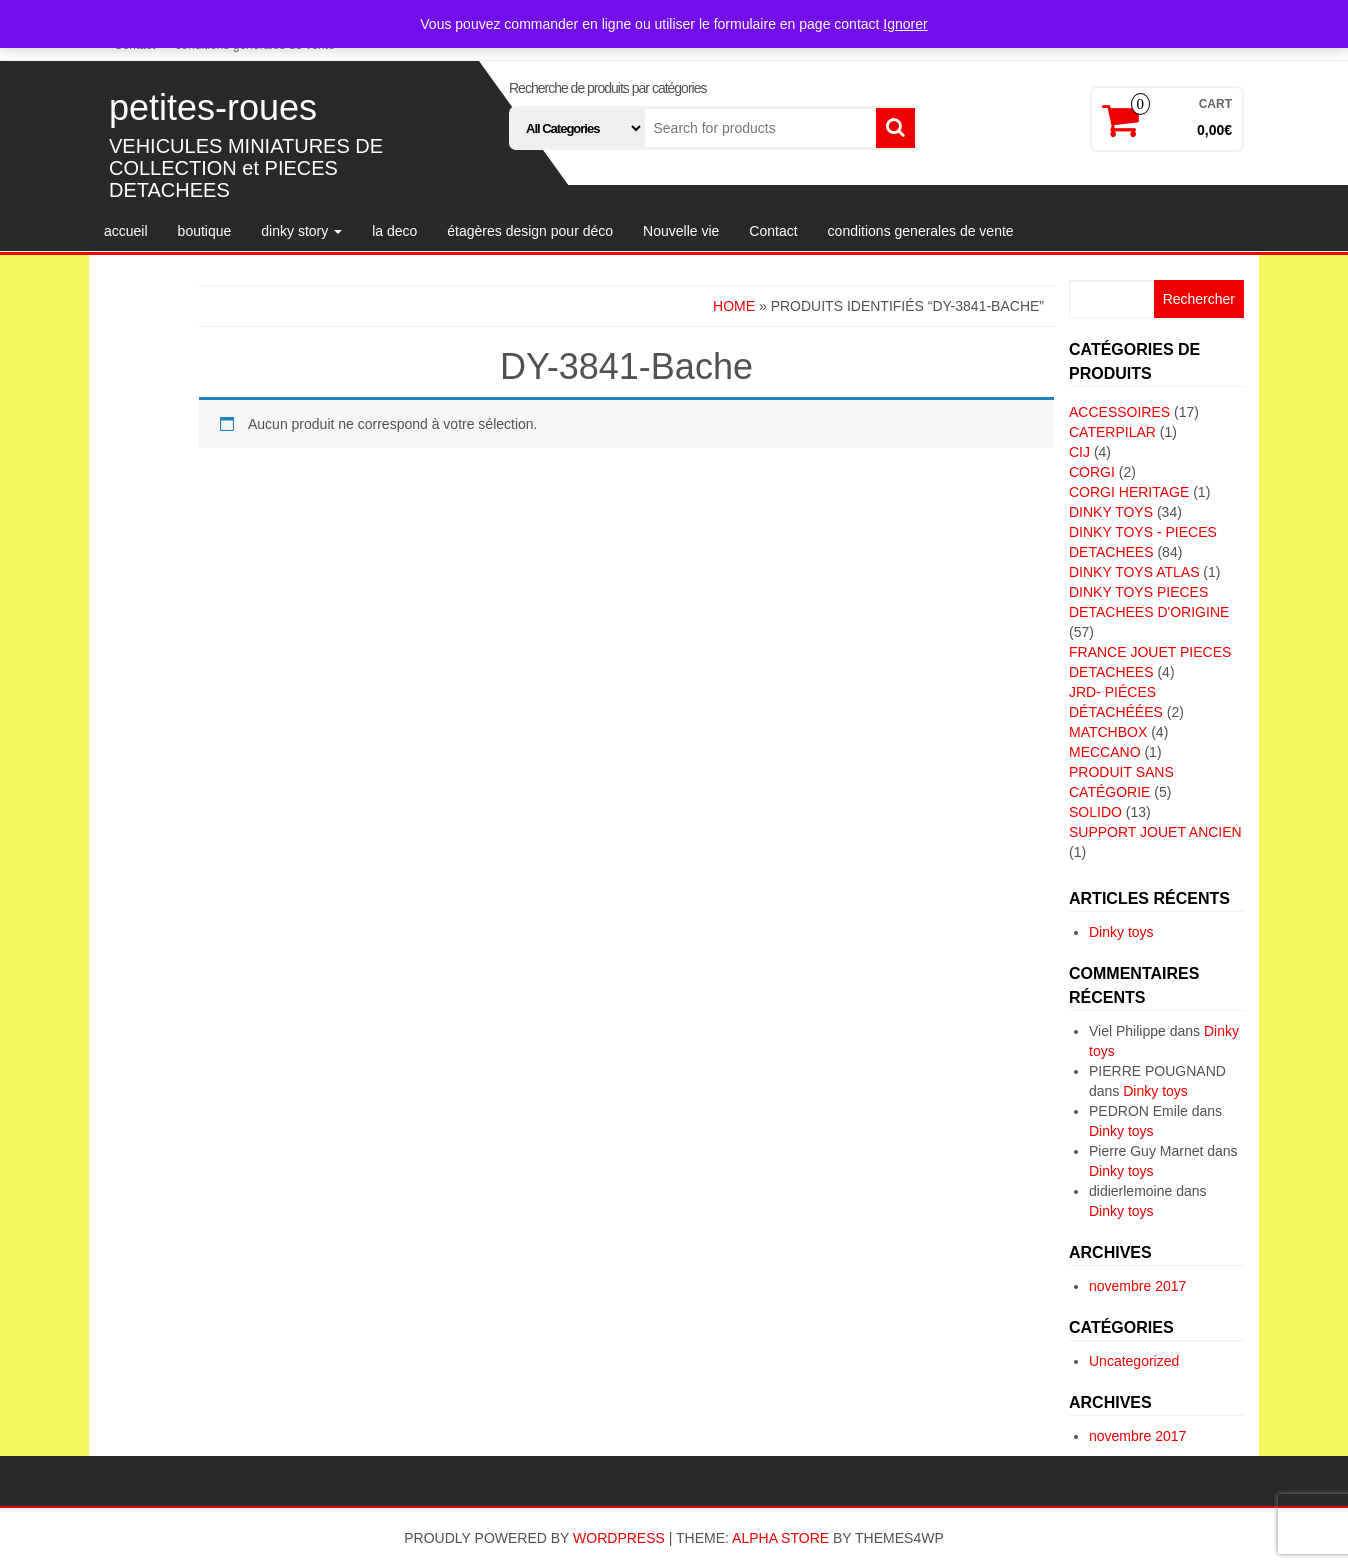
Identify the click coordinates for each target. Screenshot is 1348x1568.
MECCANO (1105, 752)
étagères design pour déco (530, 231)
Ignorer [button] (905, 24)
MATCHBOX (1108, 732)
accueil (126, 231)
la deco (394, 231)
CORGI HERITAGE (1129, 492)
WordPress (619, 1538)
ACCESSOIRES (1119, 412)
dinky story (301, 231)
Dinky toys (1121, 932)
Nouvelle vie (681, 231)
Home (734, 306)
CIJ (1079, 452)
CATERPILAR (1112, 432)
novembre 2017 (1137, 1286)
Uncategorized (1134, 1361)
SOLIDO (1095, 812)
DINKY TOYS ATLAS (1134, 572)
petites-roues (213, 107)
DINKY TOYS (1111, 512)
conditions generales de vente (921, 231)
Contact (773, 231)
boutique (205, 231)
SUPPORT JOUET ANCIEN (1155, 832)
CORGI (1092, 472)
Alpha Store (780, 1538)
